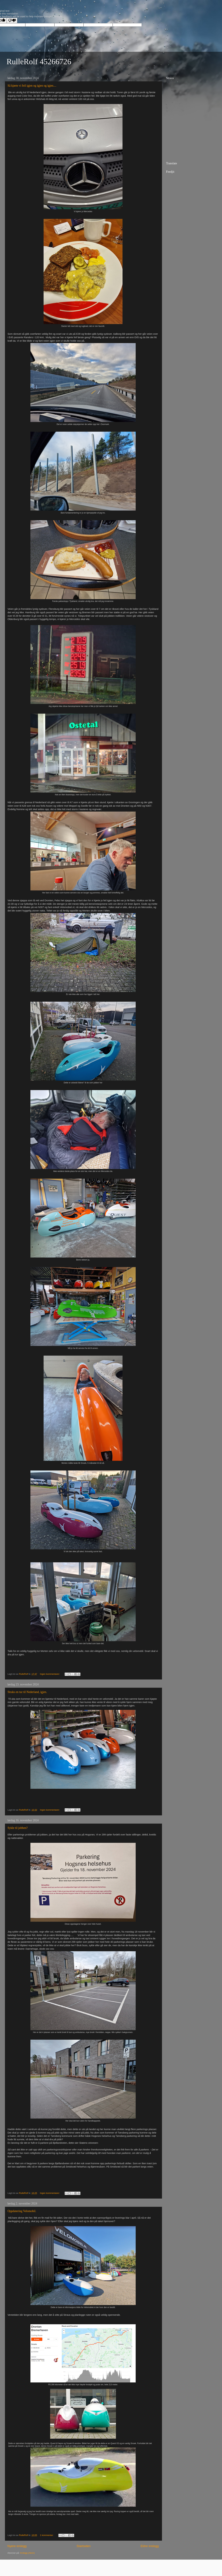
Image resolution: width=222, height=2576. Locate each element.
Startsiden (84, 2546)
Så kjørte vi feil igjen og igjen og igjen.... (32, 85)
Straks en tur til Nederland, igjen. (27, 1692)
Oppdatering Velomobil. (22, 2211)
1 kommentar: (47, 2535)
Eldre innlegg (150, 2546)
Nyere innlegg (17, 2546)
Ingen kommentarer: (50, 1674)
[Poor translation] (12, 20)
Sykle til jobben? (18, 1828)
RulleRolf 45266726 (39, 61)
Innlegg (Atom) (27, 2553)
